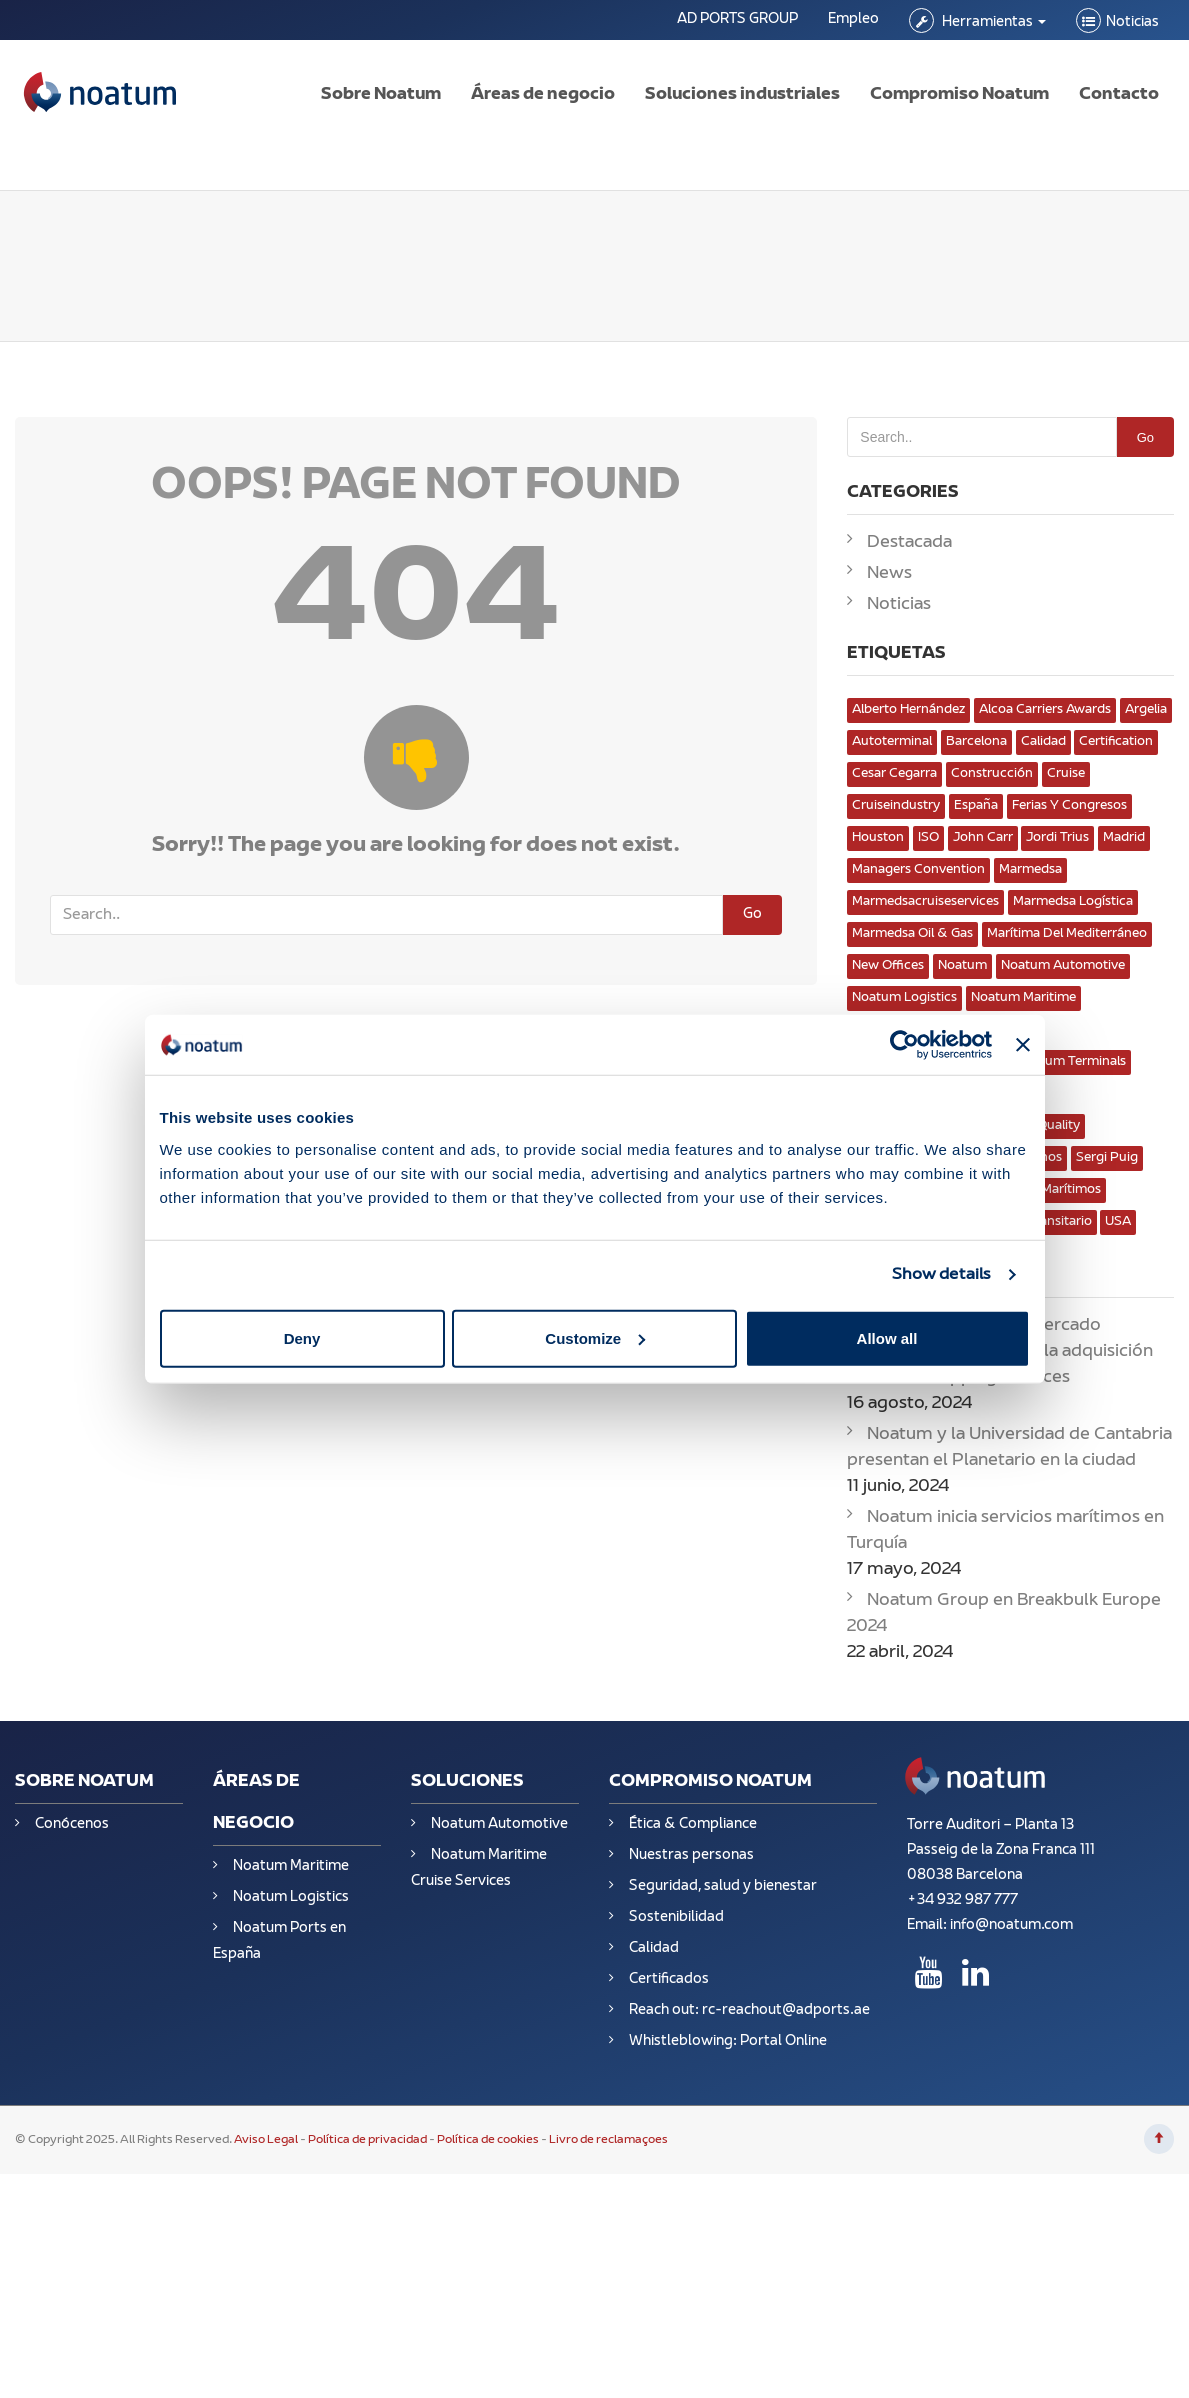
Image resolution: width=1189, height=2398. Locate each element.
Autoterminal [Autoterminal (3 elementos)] (892, 742)
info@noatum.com (1011, 1925)
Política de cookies (488, 2140)
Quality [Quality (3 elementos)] (1058, 1126)
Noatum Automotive (499, 1824)
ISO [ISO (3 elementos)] (928, 838)
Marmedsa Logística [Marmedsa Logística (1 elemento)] (1073, 902)
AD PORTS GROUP (737, 19)
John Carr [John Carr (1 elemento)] (983, 838)
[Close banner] (1023, 1045)
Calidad (654, 1948)
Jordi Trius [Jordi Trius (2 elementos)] (1057, 838)
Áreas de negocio (543, 95)
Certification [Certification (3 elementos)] (1116, 742)
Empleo (853, 19)
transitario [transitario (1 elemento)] (1060, 1222)
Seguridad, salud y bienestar (723, 1886)
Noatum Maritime (291, 1866)
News (889, 574)
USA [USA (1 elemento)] (1118, 1222)
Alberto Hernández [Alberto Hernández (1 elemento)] (908, 710)
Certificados (669, 1979)
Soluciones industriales (742, 95)
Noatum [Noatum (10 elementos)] (962, 966)
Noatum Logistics (291, 1897)
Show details (941, 1275)
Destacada (909, 543)
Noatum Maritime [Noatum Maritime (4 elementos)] (1023, 998)
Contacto (1119, 95)
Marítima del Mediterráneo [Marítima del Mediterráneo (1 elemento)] (1067, 934)
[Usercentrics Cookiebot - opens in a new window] (904, 1045)
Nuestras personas (691, 1855)
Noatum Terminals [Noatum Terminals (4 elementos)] (1071, 1062)
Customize (595, 1337)
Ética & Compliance (693, 1824)
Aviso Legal (267, 2140)
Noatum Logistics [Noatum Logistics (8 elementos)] (904, 998)
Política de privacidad (367, 2140)
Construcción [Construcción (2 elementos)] (992, 774)
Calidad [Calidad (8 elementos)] (1043, 742)
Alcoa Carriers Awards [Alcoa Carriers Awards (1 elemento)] (1045, 710)
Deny (302, 1337)
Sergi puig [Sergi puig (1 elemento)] (1107, 1158)
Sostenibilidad (676, 1917)
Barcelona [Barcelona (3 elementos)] (976, 742)
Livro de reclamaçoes (608, 2140)
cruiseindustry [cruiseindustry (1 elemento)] (896, 806)
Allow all (887, 1337)
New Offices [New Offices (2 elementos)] (888, 966)
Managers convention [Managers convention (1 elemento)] (918, 870)
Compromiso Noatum (959, 95)
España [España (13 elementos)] (976, 806)
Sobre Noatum (381, 95)
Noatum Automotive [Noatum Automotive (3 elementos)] (1063, 966)
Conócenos (72, 1824)
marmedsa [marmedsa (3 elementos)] (1030, 870)
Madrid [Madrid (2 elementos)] (1124, 838)
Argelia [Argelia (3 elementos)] (1146, 710)
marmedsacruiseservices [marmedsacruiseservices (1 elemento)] (925, 902)
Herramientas (992, 22)
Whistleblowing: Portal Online (728, 2041)
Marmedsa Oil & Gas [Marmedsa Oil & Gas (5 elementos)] (912, 934)
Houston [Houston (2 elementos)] (878, 838)
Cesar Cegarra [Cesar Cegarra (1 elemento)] (894, 774)
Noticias (1132, 22)
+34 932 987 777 (962, 1900)
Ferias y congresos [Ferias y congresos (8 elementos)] (1069, 806)
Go (752, 914)
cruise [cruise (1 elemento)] (1066, 774)
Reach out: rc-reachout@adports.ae (749, 2010)
